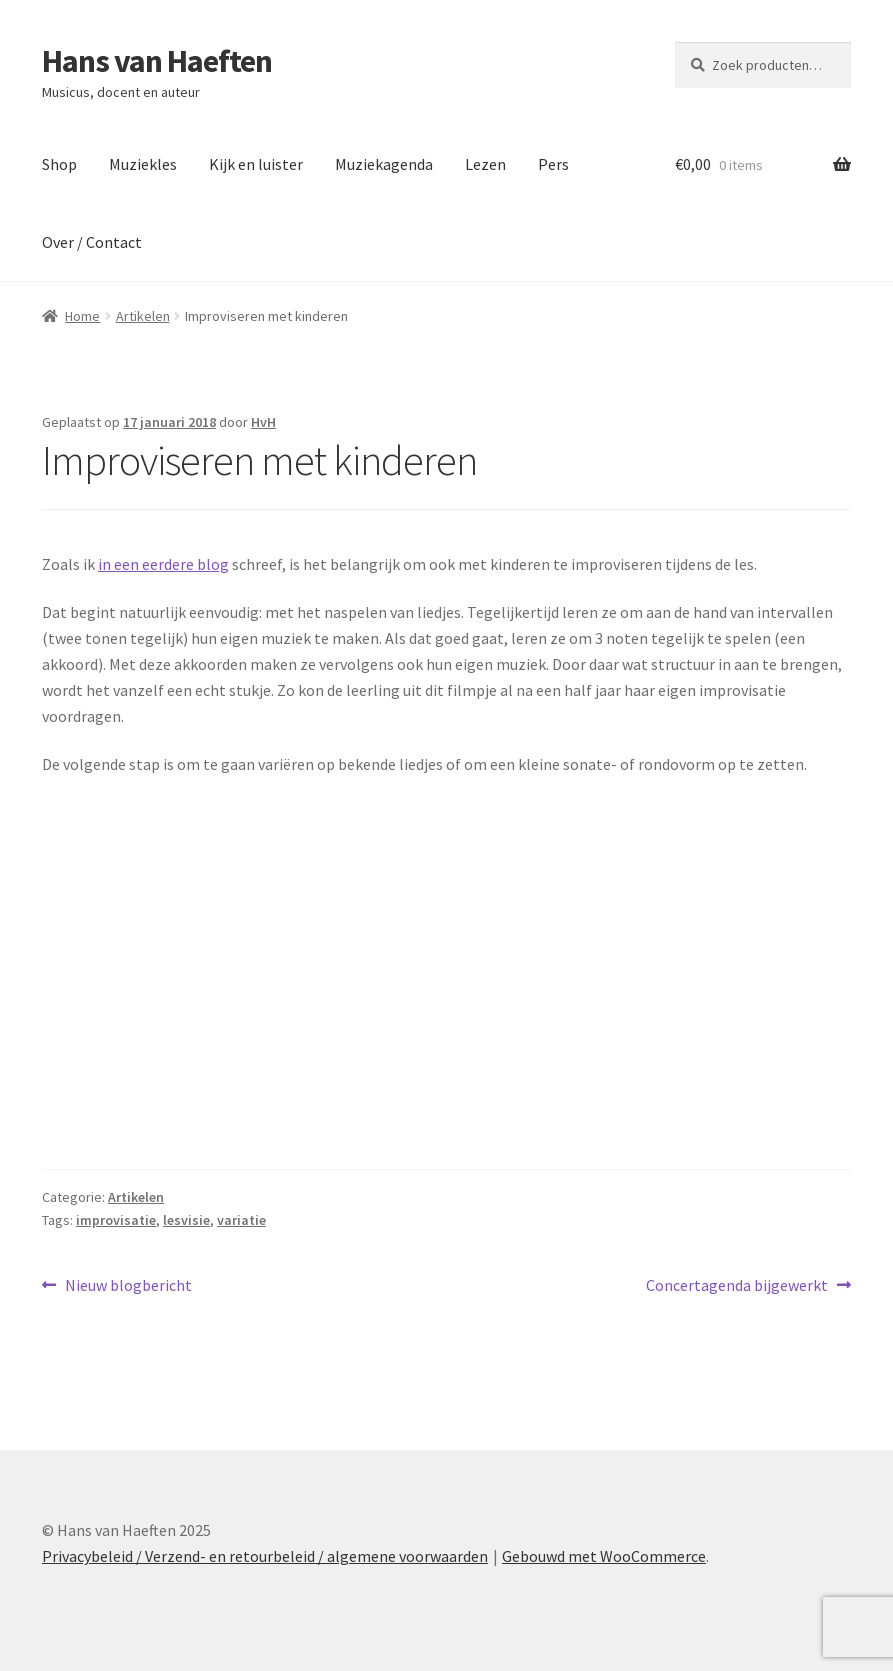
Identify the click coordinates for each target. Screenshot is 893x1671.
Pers (553, 164)
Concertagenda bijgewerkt (737, 1286)
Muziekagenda (384, 164)
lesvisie (186, 1220)
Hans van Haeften (157, 61)
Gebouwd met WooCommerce (604, 1556)
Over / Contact (92, 242)
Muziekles (143, 164)
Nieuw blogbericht (128, 1286)
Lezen (485, 164)
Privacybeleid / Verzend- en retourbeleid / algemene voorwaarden (265, 1556)
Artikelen (143, 316)
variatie (241, 1220)
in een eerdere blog (163, 564)
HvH (263, 422)
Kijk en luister (256, 164)
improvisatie (116, 1220)
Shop (59, 164)
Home (82, 316)
